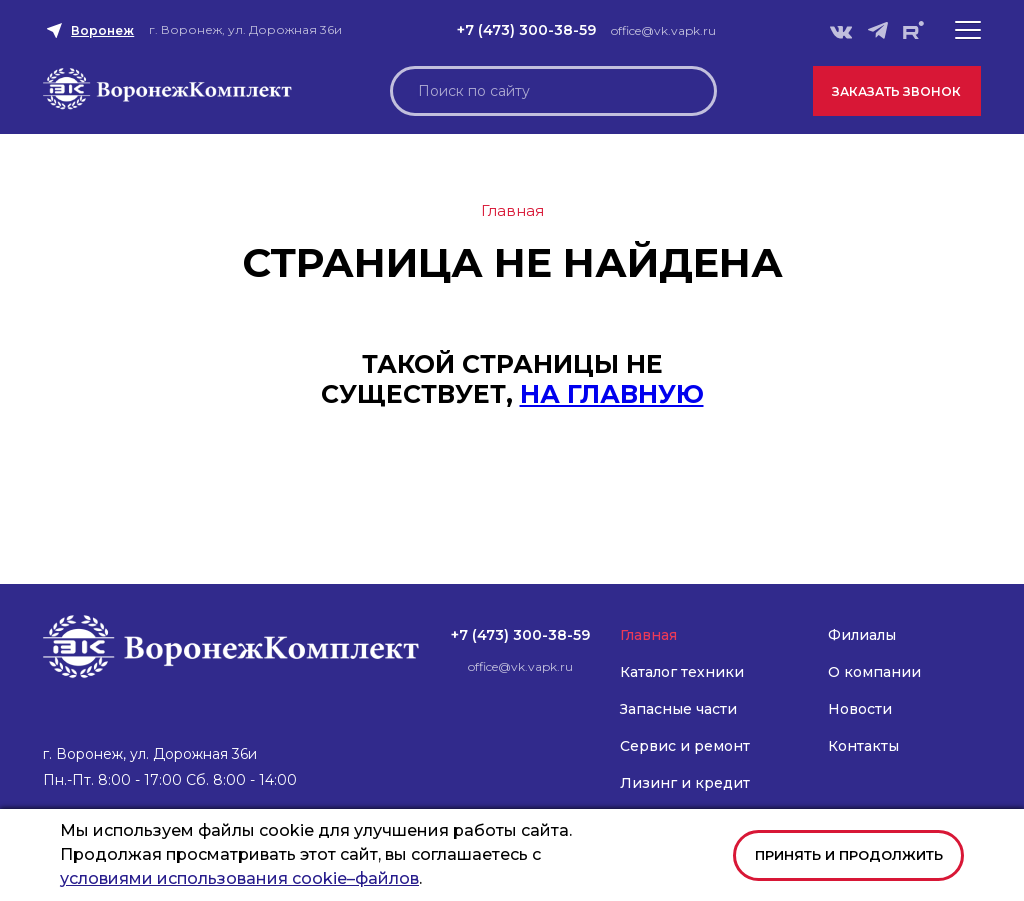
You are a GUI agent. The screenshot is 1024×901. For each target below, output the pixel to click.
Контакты (863, 746)
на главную (612, 394)
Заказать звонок (896, 91)
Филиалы (862, 635)
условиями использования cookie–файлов (239, 878)
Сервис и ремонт (685, 746)
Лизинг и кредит (685, 783)
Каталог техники (682, 672)
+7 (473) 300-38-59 (526, 30)
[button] (968, 30)
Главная (648, 635)
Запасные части (678, 709)
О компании (874, 672)
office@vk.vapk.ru (663, 30)
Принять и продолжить (849, 855)
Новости (860, 709)
